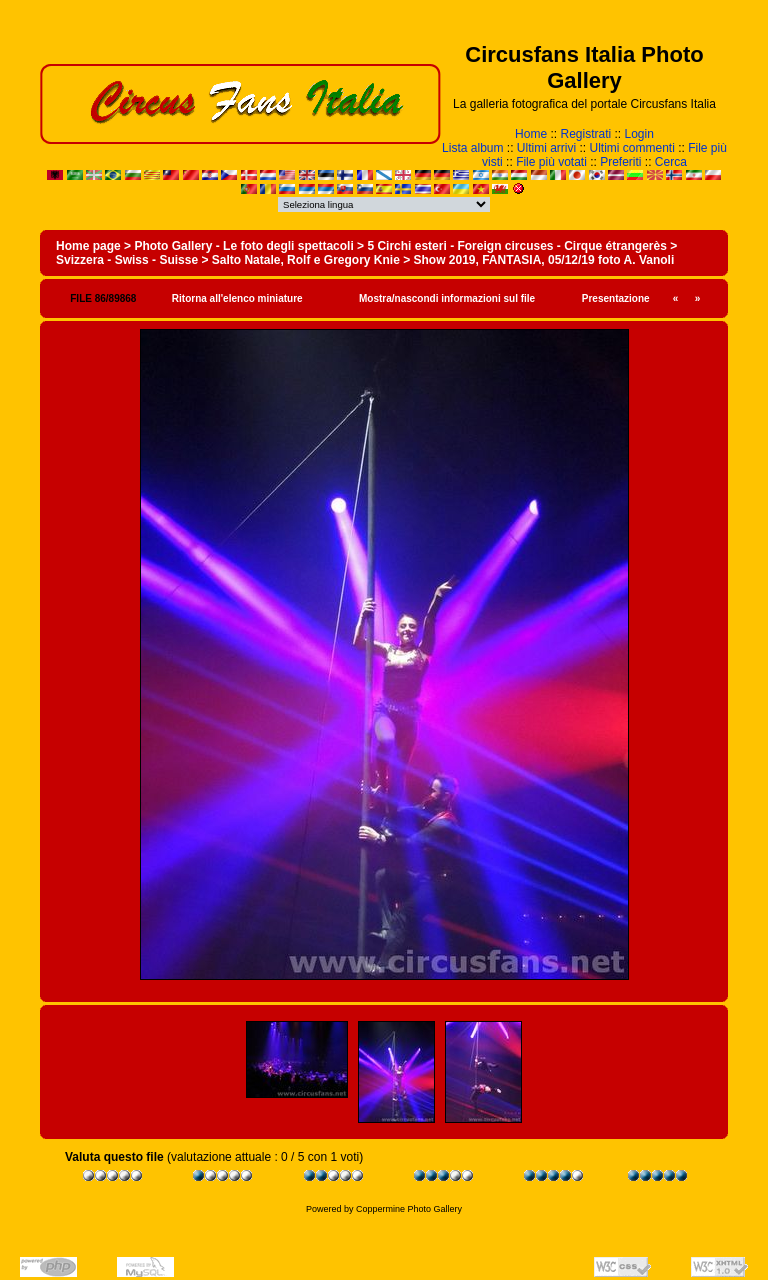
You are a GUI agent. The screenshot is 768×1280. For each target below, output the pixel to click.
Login (639, 134)
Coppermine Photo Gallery (409, 1209)
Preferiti (620, 162)
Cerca (671, 162)
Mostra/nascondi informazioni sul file (447, 298)
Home (531, 134)
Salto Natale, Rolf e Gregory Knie (306, 260)
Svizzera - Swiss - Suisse (127, 260)
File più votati (551, 162)
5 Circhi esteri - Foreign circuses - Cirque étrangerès (516, 246)
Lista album (472, 148)
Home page (88, 246)
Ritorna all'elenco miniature (237, 298)
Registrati (585, 134)
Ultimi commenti (632, 148)
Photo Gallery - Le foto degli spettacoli (243, 246)
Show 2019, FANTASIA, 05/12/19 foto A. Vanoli (544, 260)
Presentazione (616, 298)
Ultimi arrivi (546, 148)
